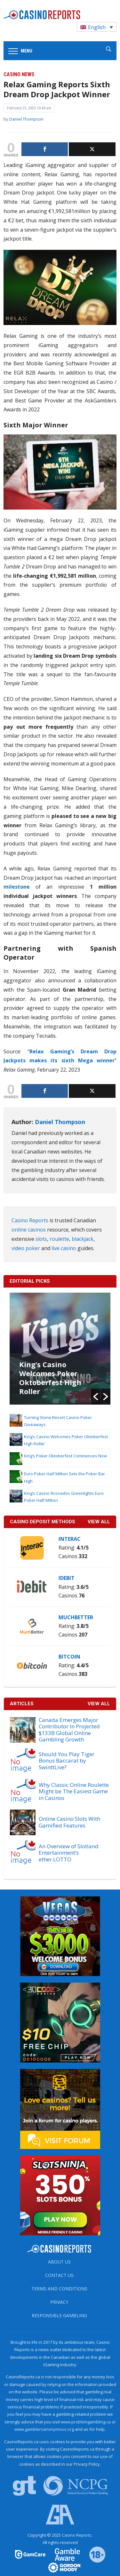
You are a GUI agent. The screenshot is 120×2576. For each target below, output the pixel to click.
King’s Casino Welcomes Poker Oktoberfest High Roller (50, 1377)
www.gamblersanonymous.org (44, 2429)
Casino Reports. (77, 2535)
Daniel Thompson (26, 119)
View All (99, 1704)
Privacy (59, 2302)
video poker (26, 1248)
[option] (60, 1349)
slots (41, 1238)
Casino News (19, 74)
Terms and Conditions (59, 2289)
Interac (70, 1538)
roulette (59, 1238)
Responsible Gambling (59, 2315)
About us (59, 2262)
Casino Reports (30, 1220)
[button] (95, 1397)
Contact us (59, 2275)
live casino (64, 1248)
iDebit (67, 1577)
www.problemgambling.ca (86, 2422)
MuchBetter (76, 1617)
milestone (20, 886)
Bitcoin (69, 1656)
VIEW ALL (99, 1522)
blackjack (82, 1238)
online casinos (29, 1229)
